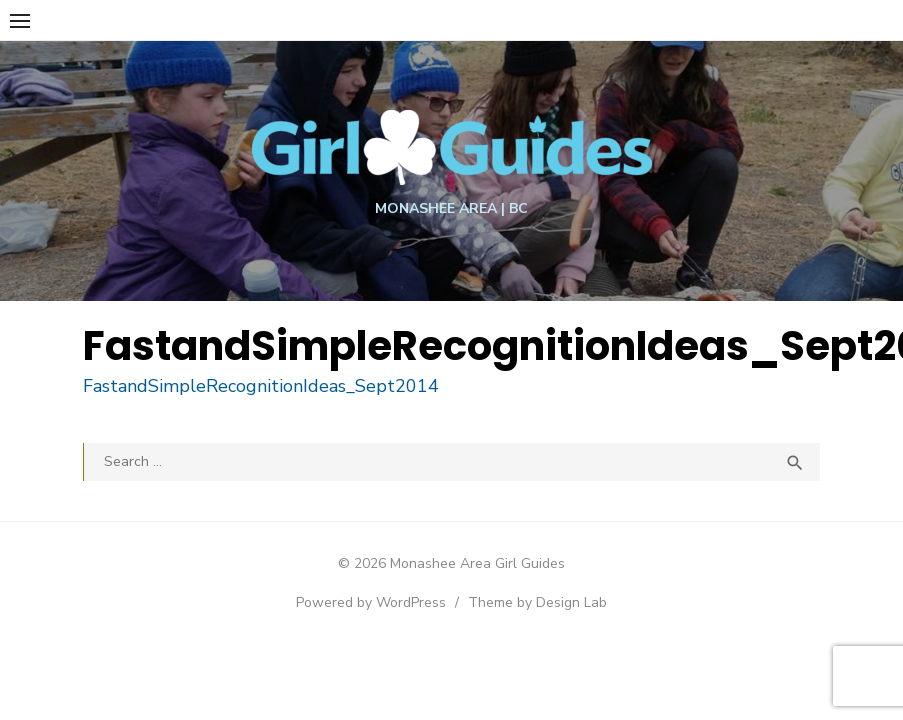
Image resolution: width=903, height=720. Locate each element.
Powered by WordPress (371, 602)
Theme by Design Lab (537, 602)
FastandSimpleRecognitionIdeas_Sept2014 (268, 386)
